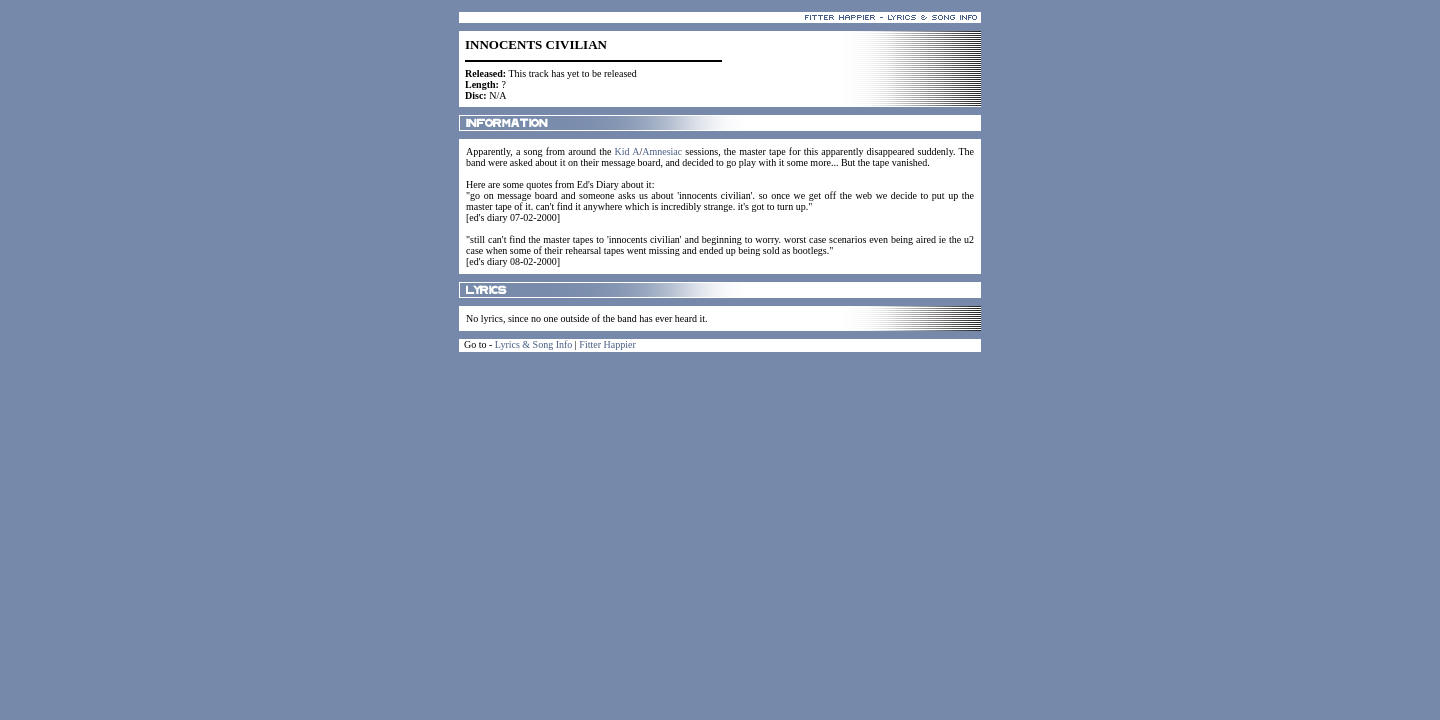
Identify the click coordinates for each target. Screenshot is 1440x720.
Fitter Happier (607, 344)
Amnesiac (662, 151)
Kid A (627, 151)
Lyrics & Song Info (534, 344)
